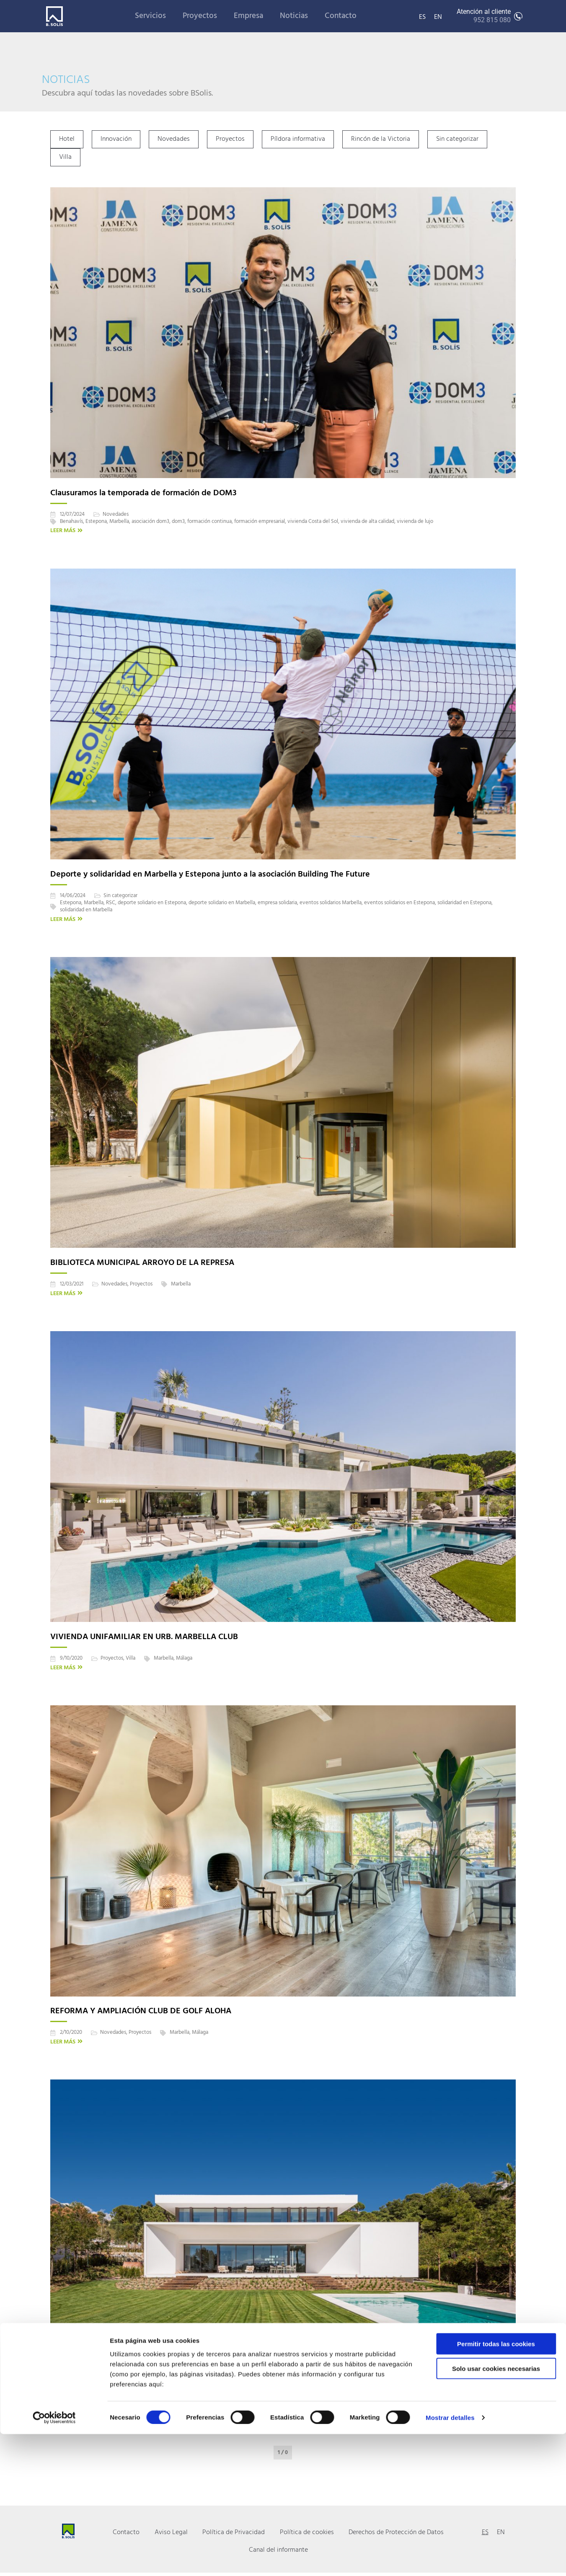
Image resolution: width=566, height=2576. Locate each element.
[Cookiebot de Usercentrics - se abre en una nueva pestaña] (54, 2559)
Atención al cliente (484, 16)
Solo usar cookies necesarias (496, 2510)
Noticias (294, 16)
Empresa (248, 16)
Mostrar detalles (450, 2559)
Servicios (150, 16)
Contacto (341, 16)
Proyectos (200, 16)
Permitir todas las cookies (496, 2485)
